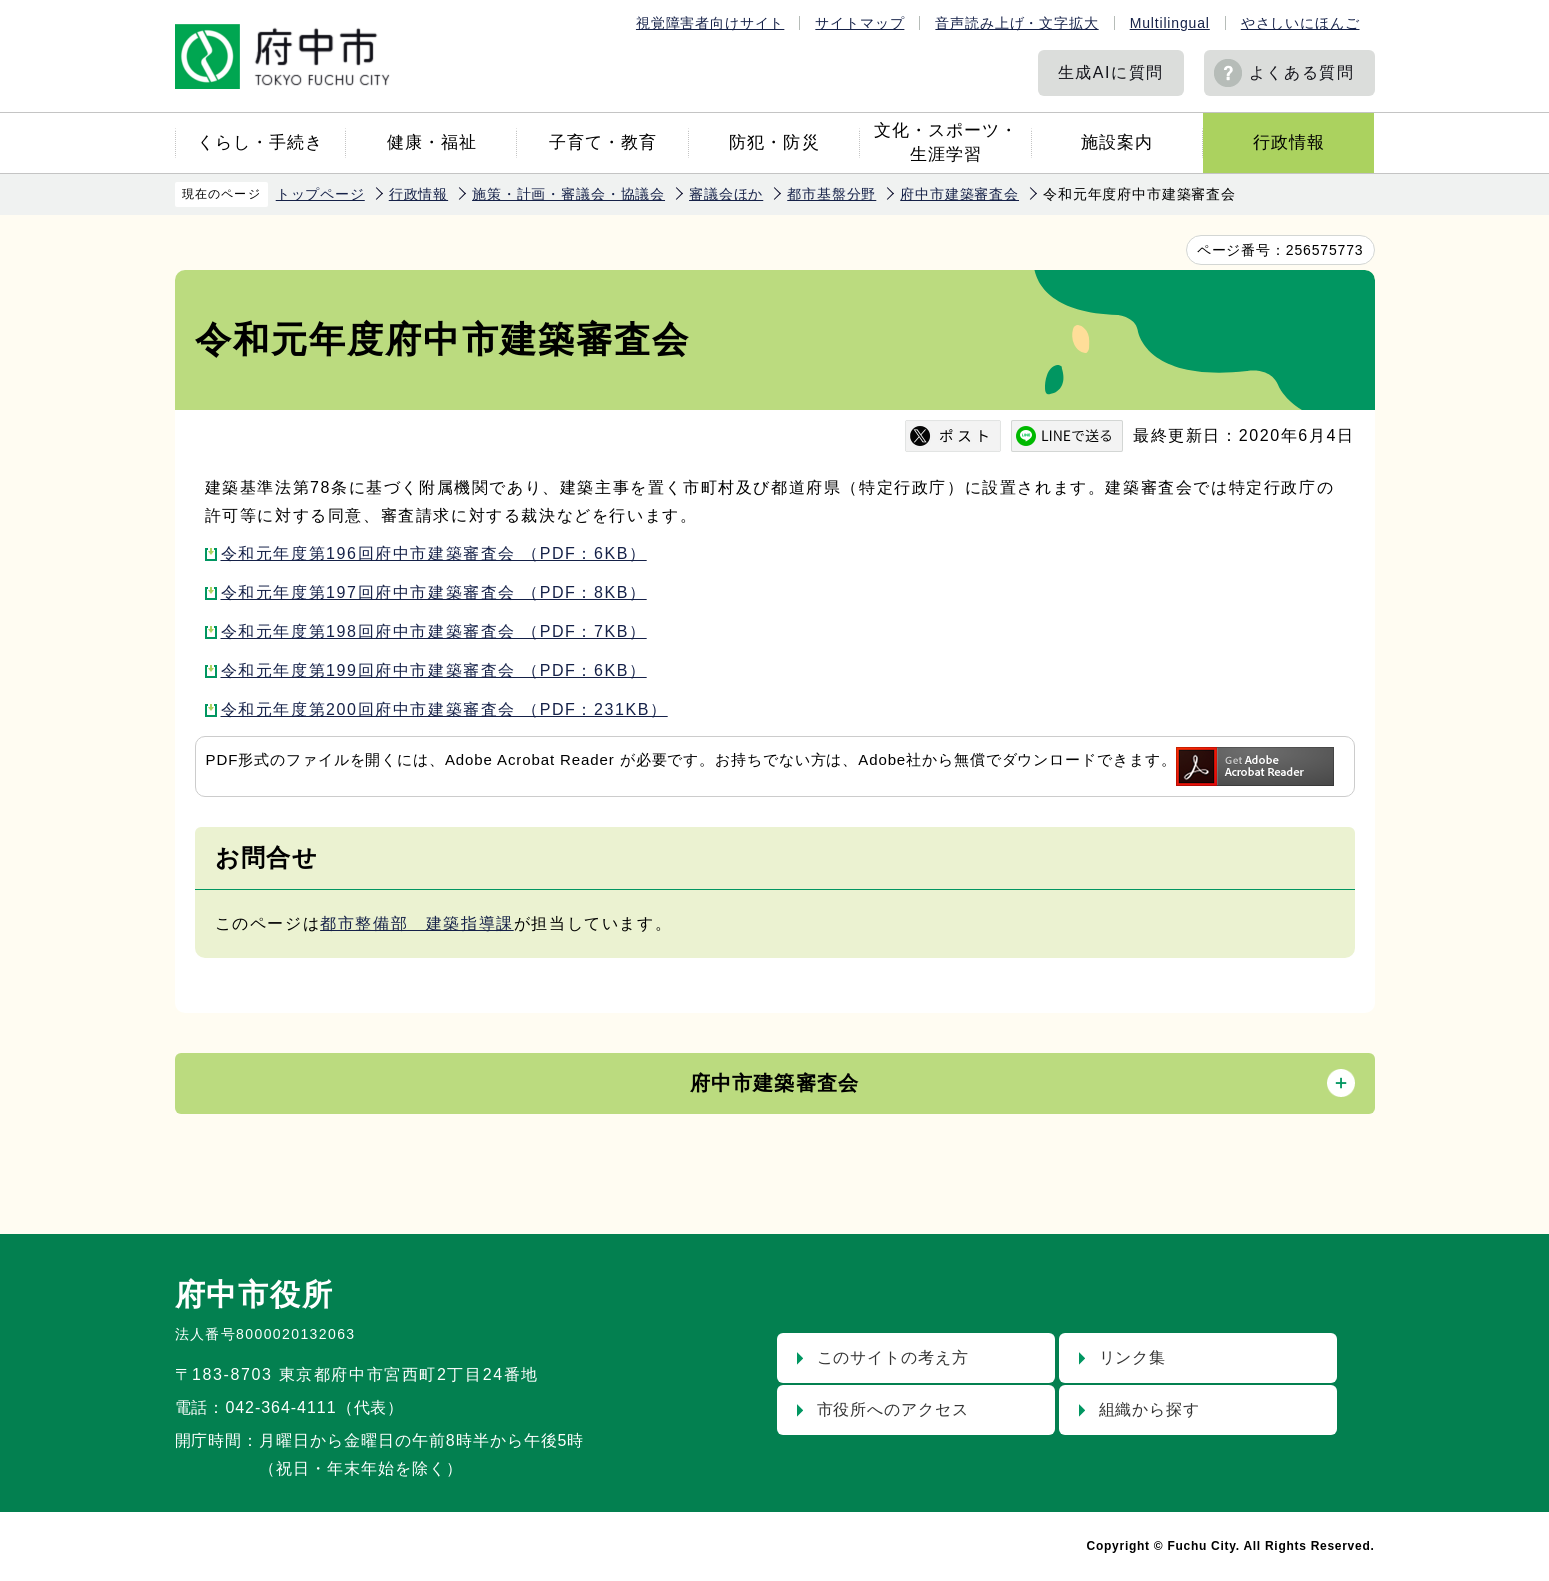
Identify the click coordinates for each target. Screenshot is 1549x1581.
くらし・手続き (260, 142)
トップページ (320, 194)
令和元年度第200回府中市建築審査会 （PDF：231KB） (444, 709)
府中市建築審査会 (959, 194)
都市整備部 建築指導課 (417, 923)
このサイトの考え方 (893, 1357)
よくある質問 (1302, 72)
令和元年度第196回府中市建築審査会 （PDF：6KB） (434, 553)
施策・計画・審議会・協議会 (568, 194)
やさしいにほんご (1300, 23)
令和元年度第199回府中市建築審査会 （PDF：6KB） (434, 670)
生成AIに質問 (1111, 72)
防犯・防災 (774, 142)
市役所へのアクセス (893, 1409)
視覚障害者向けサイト (710, 23)
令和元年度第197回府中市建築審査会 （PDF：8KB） (434, 592)
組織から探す (1150, 1409)
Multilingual (1170, 23)
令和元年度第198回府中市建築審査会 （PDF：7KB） (434, 631)
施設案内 (1117, 142)
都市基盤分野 (831, 194)
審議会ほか (726, 194)
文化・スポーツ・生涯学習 (946, 142)
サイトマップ (859, 23)
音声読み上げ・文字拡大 (1016, 23)
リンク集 (1133, 1357)
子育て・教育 (603, 142)
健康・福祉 (432, 142)
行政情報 (1289, 142)
